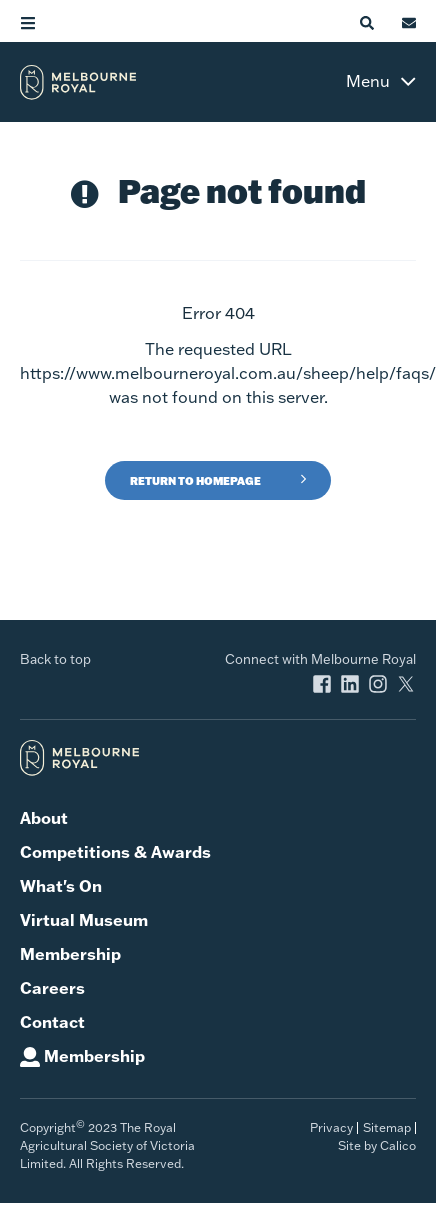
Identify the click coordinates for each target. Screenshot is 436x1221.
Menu (368, 81)
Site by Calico (377, 1145)
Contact (52, 1022)
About (44, 818)
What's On (61, 886)
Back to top (55, 659)
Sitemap (387, 1127)
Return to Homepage (195, 481)
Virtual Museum (84, 920)
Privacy (331, 1127)
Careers (52, 988)
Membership (70, 954)
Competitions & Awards (115, 852)
